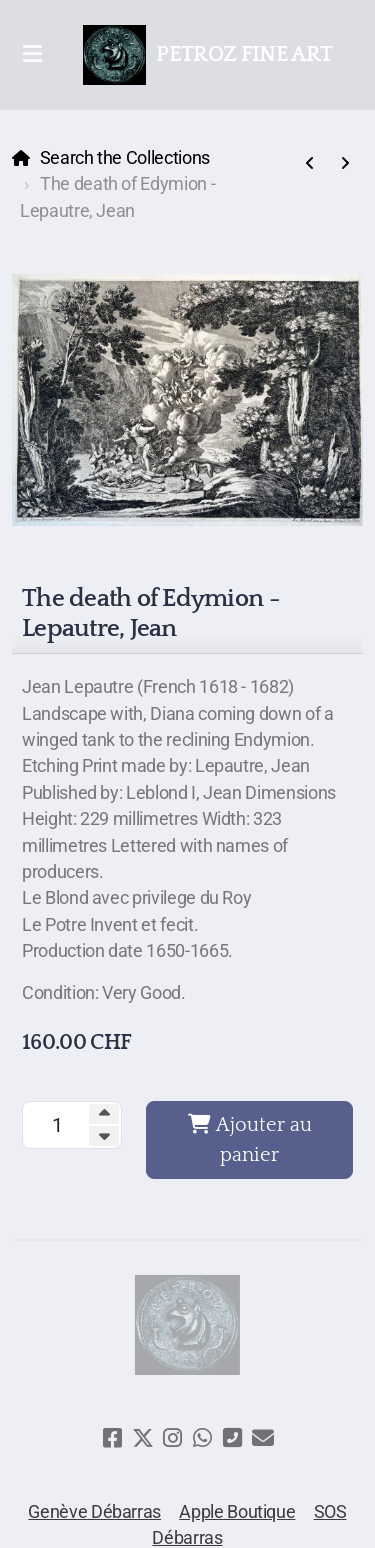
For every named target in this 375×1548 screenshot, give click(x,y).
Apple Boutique (237, 1512)
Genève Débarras (94, 1512)
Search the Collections (125, 158)
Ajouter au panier (249, 1140)
